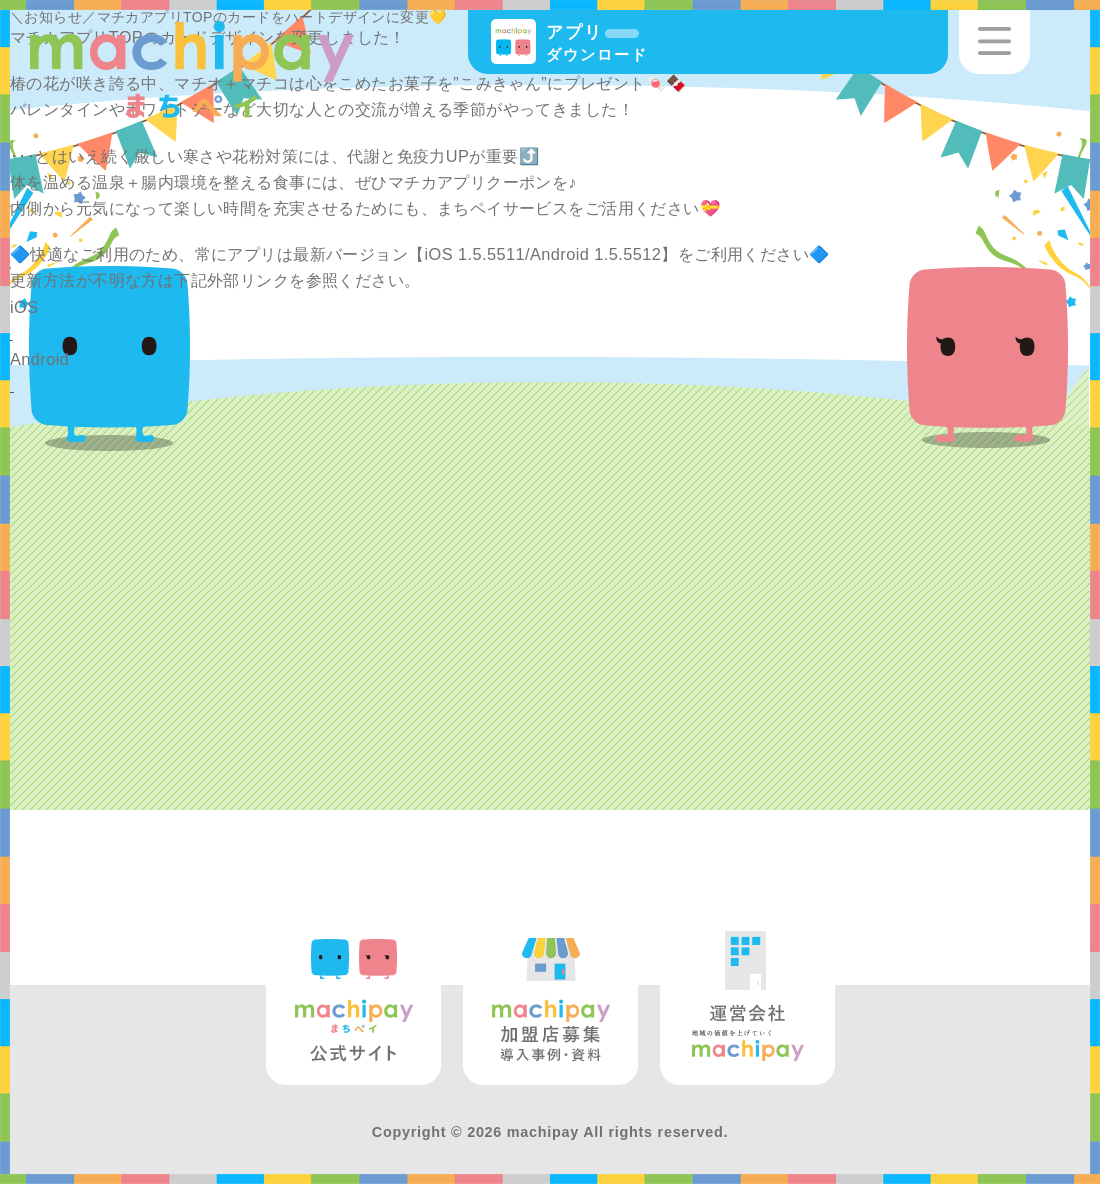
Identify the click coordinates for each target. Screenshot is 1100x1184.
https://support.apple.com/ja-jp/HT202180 (168, 333)
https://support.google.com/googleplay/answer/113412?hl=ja (240, 385)
